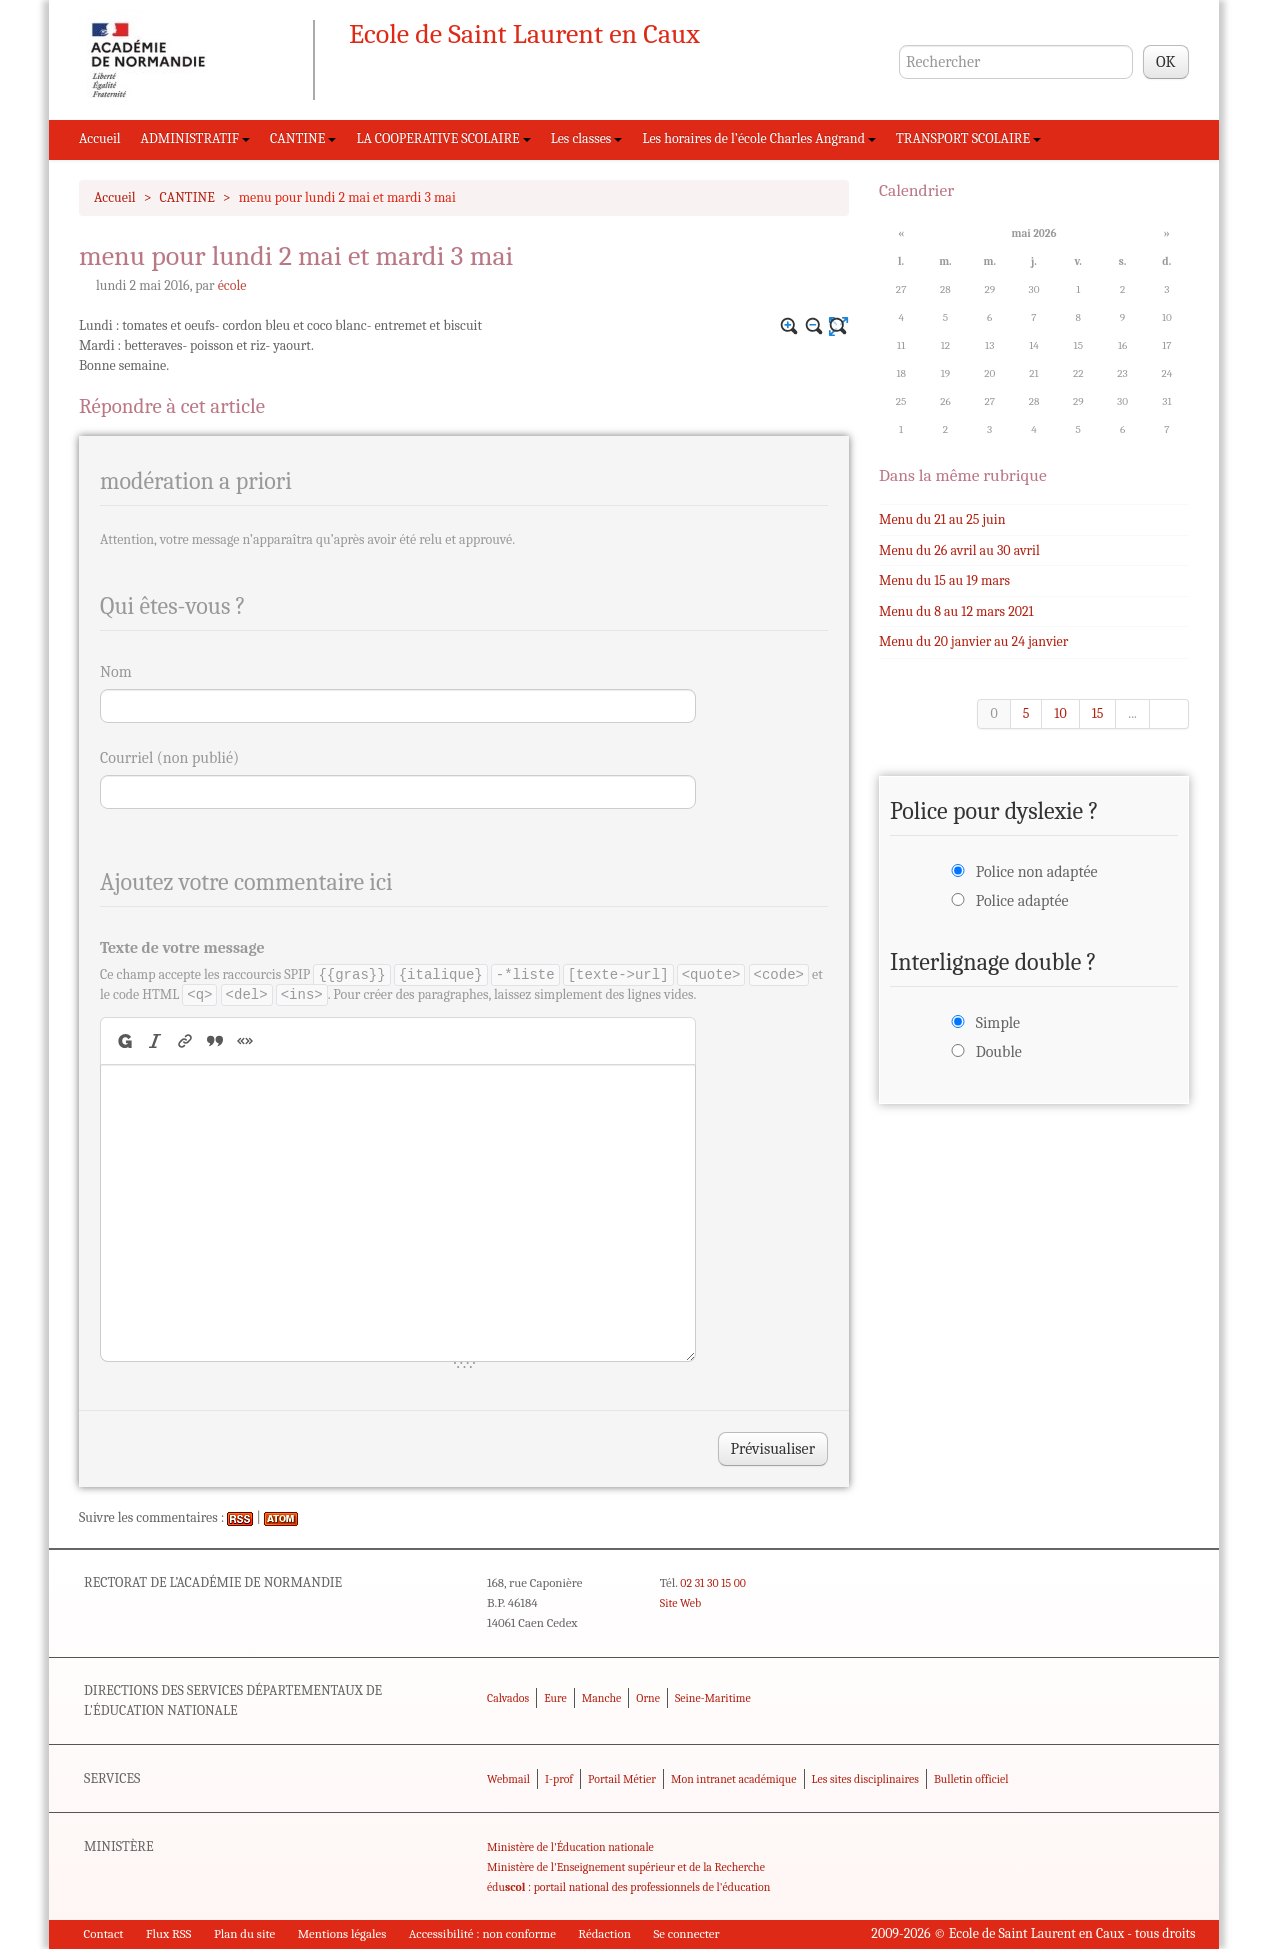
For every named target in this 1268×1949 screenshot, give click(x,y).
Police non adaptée (1037, 872)
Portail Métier (622, 1779)
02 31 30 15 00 (713, 1583)
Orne (648, 1698)
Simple (998, 1023)
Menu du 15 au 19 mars (944, 580)
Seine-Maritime (713, 1698)
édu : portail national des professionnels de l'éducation (628, 1887)
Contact (104, 1933)
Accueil (100, 138)
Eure (555, 1698)
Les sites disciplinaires (865, 1779)
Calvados (508, 1698)
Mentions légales (342, 1933)
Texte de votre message (182, 948)
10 (1060, 713)
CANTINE (303, 138)
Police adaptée (1022, 901)
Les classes (587, 138)
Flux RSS (169, 1933)
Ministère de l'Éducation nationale (570, 1847)
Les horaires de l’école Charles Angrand (759, 138)
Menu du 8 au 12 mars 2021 (956, 611)
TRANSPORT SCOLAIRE (968, 138)
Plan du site (244, 1933)
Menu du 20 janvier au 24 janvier (973, 641)
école (232, 285)
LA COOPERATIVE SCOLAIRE (443, 138)
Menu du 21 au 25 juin (942, 519)
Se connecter (686, 1933)
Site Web (680, 1603)
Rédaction (604, 1933)
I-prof (559, 1779)
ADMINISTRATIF (196, 138)
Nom (116, 672)
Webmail (508, 1779)
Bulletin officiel (971, 1779)
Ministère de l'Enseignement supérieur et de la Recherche (626, 1867)
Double (999, 1052)
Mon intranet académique (734, 1779)
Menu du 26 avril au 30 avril (959, 550)
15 (1098, 713)
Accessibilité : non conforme (482, 1933)
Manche (601, 1698)
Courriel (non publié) (169, 758)
